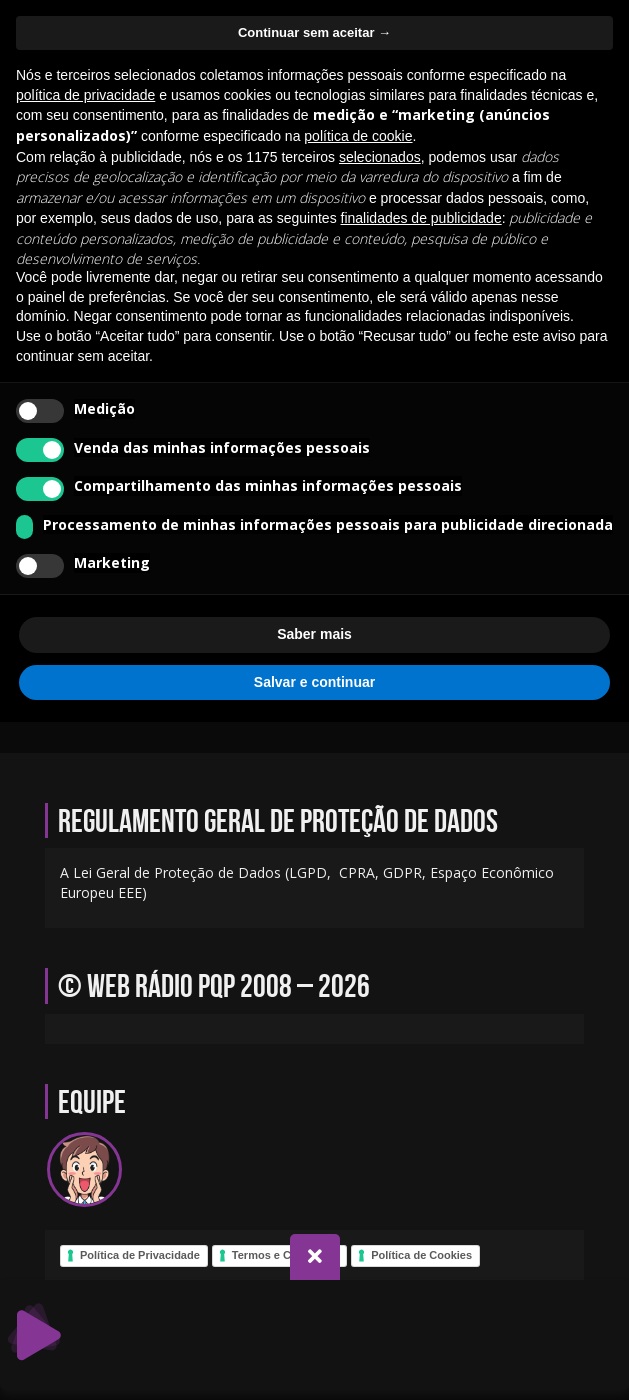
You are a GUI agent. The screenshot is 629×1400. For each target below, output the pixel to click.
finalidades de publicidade (421, 218)
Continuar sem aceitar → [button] (314, 32)
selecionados (380, 157)
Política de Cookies (421, 1255)
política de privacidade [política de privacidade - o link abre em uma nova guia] (85, 95)
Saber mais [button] (314, 634)
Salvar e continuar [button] (314, 682)
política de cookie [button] (358, 136)
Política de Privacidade (140, 1255)
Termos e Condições (285, 1255)
